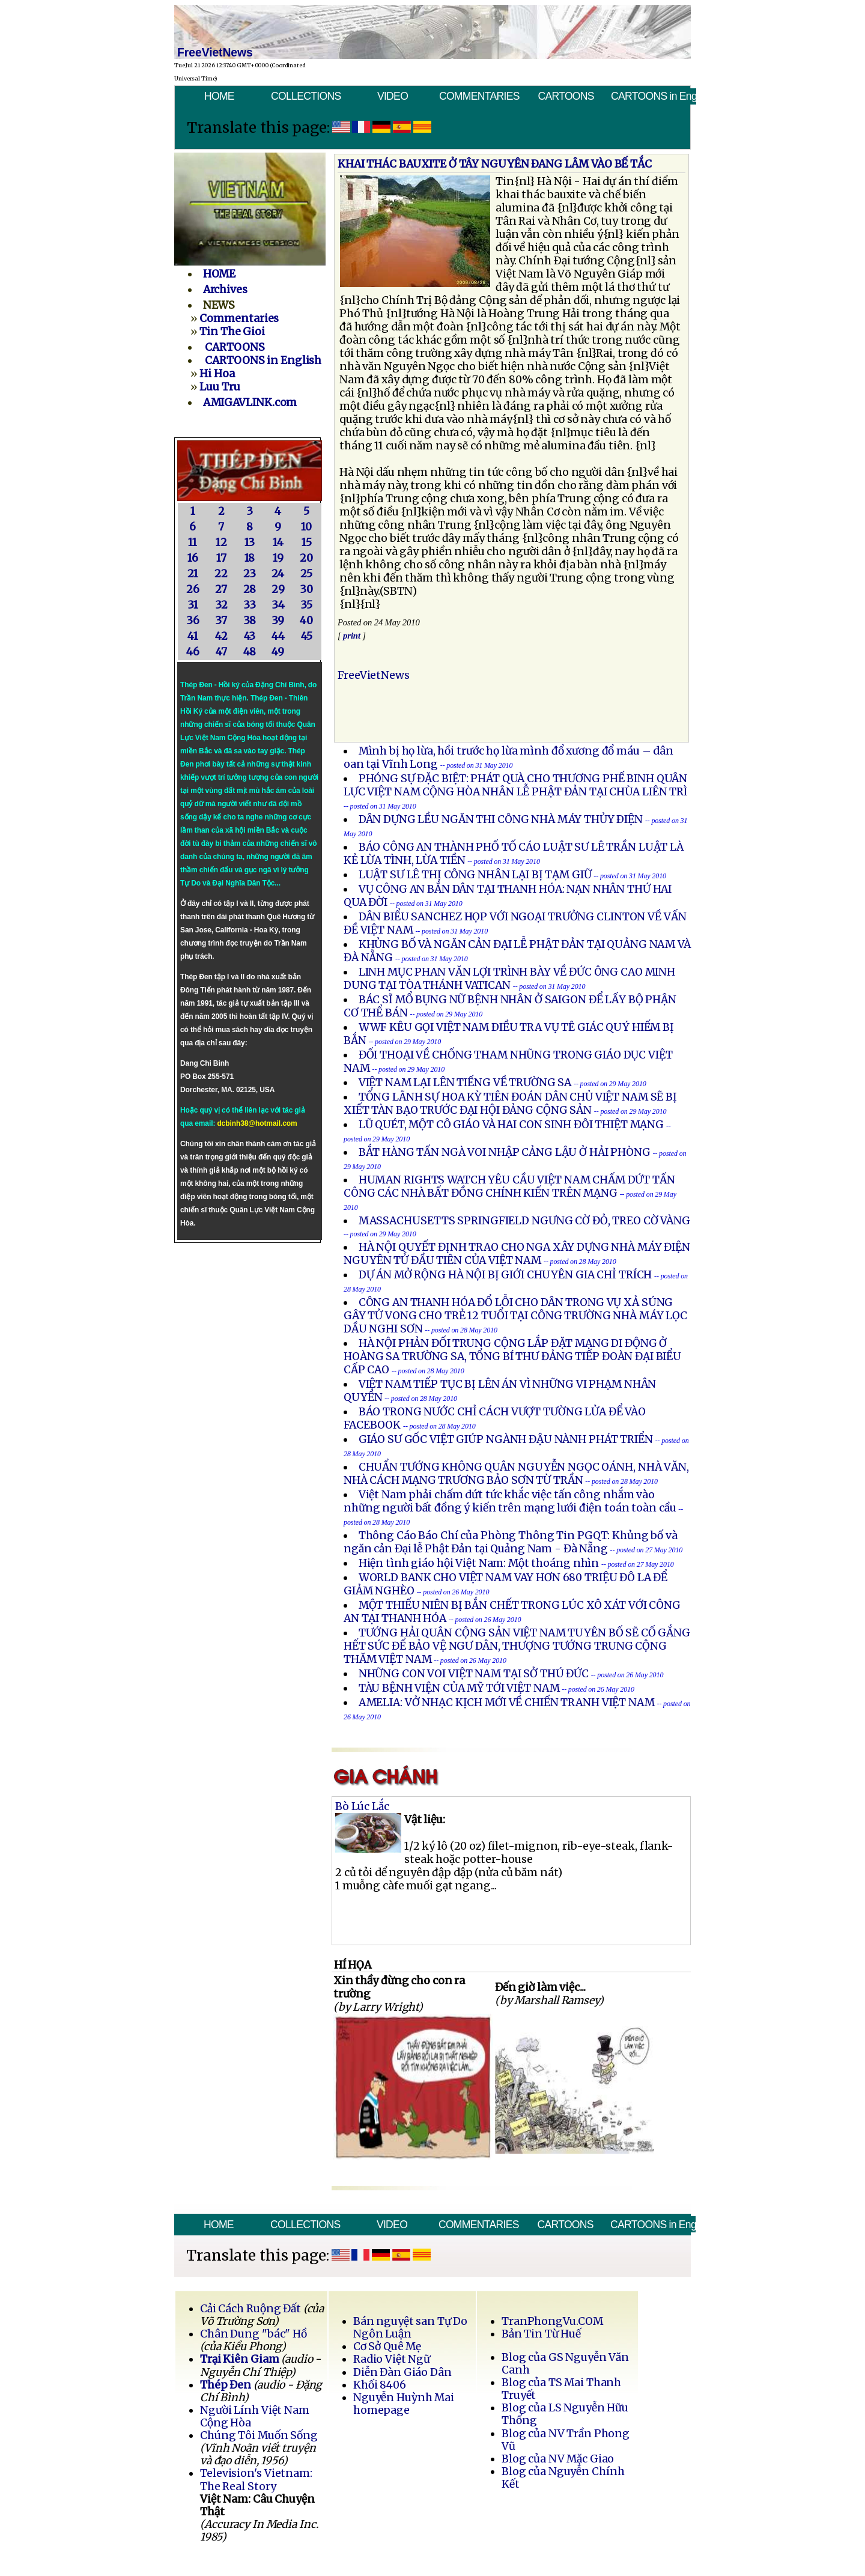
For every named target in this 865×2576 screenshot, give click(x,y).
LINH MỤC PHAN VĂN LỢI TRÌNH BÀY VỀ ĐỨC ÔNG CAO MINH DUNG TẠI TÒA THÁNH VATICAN (509, 978)
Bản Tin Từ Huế (541, 2334)
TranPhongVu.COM (552, 2321)
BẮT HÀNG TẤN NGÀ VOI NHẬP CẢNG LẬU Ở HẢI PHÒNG (505, 1152)
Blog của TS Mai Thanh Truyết (561, 2389)
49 (278, 651)
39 (278, 620)
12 (221, 542)
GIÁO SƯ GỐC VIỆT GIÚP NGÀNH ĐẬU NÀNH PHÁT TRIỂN (506, 1439)
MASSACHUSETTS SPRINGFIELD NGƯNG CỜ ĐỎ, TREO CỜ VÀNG (524, 1220)
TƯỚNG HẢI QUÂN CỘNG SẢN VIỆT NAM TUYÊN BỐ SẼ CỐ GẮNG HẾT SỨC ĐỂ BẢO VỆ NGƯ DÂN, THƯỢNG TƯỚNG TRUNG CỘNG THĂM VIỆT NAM (517, 1646)
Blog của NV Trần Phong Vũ (566, 2440)
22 (221, 573)
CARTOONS (565, 96)
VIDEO (392, 96)
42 (221, 636)
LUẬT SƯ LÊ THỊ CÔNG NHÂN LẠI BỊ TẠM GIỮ (475, 874)
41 (192, 636)
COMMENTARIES (479, 96)
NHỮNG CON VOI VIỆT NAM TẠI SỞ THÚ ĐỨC (474, 1673)
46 (192, 651)
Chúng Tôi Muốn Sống (259, 2435)
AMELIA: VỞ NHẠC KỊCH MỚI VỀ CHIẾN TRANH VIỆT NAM (507, 1702)
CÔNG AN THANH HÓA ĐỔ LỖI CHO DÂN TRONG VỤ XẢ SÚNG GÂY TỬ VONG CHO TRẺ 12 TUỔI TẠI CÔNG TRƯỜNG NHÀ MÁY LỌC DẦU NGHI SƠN (515, 1315)
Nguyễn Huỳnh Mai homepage (403, 2404)
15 (307, 542)
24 (278, 573)
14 (278, 542)
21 (192, 573)
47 (221, 651)
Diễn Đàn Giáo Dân (402, 2372)
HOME (219, 96)
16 (192, 558)
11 (192, 542)
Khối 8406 (379, 2385)
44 (278, 636)
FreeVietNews (374, 675)
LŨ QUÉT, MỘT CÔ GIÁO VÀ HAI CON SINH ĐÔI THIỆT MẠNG (511, 1124)
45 (306, 636)
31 (192, 605)
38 (249, 620)
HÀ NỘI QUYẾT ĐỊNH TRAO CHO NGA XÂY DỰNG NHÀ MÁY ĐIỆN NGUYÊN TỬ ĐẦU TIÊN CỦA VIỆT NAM (517, 1254)
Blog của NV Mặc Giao (558, 2458)
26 (192, 589)
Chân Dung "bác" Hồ (253, 2334)
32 (221, 605)
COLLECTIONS (306, 96)
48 (249, 651)
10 (306, 526)
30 (306, 589)
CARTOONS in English (653, 96)
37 (221, 620)
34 (278, 605)
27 (221, 589)
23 (249, 573)
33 (249, 605)
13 (249, 542)
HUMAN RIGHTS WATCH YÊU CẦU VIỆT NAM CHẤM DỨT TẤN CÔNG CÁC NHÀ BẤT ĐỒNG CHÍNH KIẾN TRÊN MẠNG (509, 1186)
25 (306, 573)
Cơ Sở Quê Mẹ (387, 2346)
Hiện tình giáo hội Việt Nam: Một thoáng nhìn (479, 1563)
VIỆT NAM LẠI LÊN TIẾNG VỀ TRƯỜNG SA (465, 1082)
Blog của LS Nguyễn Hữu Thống (565, 2414)
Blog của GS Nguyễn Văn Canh (565, 2364)
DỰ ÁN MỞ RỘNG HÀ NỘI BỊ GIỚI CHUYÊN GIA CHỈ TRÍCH (505, 1274)
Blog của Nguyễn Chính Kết (563, 2478)
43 (250, 636)
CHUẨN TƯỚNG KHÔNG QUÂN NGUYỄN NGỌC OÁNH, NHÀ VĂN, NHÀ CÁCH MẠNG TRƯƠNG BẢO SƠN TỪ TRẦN (516, 1473)
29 (278, 589)
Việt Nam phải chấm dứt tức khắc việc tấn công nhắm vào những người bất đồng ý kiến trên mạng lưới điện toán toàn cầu (511, 1501)
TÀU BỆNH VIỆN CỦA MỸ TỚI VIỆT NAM (459, 1688)
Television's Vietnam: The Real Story (256, 2479)
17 (221, 558)
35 (306, 605)
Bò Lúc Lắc (362, 1806)
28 (249, 589)
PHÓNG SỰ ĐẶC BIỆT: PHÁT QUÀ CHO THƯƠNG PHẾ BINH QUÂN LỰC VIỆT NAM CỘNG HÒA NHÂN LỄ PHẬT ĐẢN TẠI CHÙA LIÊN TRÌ (515, 785)
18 (249, 558)
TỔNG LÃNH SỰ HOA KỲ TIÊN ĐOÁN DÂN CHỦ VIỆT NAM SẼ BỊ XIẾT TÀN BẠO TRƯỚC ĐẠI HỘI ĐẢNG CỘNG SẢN (510, 1103)
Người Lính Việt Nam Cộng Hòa (254, 2416)
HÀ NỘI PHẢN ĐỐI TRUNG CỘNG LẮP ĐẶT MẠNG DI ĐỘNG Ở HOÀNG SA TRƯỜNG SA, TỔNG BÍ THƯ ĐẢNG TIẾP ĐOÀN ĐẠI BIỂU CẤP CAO (512, 1356)
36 (192, 620)
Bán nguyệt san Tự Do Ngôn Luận (410, 2328)
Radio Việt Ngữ (391, 2359)
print (351, 635)
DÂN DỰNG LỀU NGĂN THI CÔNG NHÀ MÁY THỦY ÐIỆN (501, 819)
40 (306, 620)
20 (306, 558)
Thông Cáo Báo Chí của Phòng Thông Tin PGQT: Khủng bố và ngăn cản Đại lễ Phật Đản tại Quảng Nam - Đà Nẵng (511, 1542)
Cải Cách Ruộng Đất (250, 2308)
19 (278, 558)
